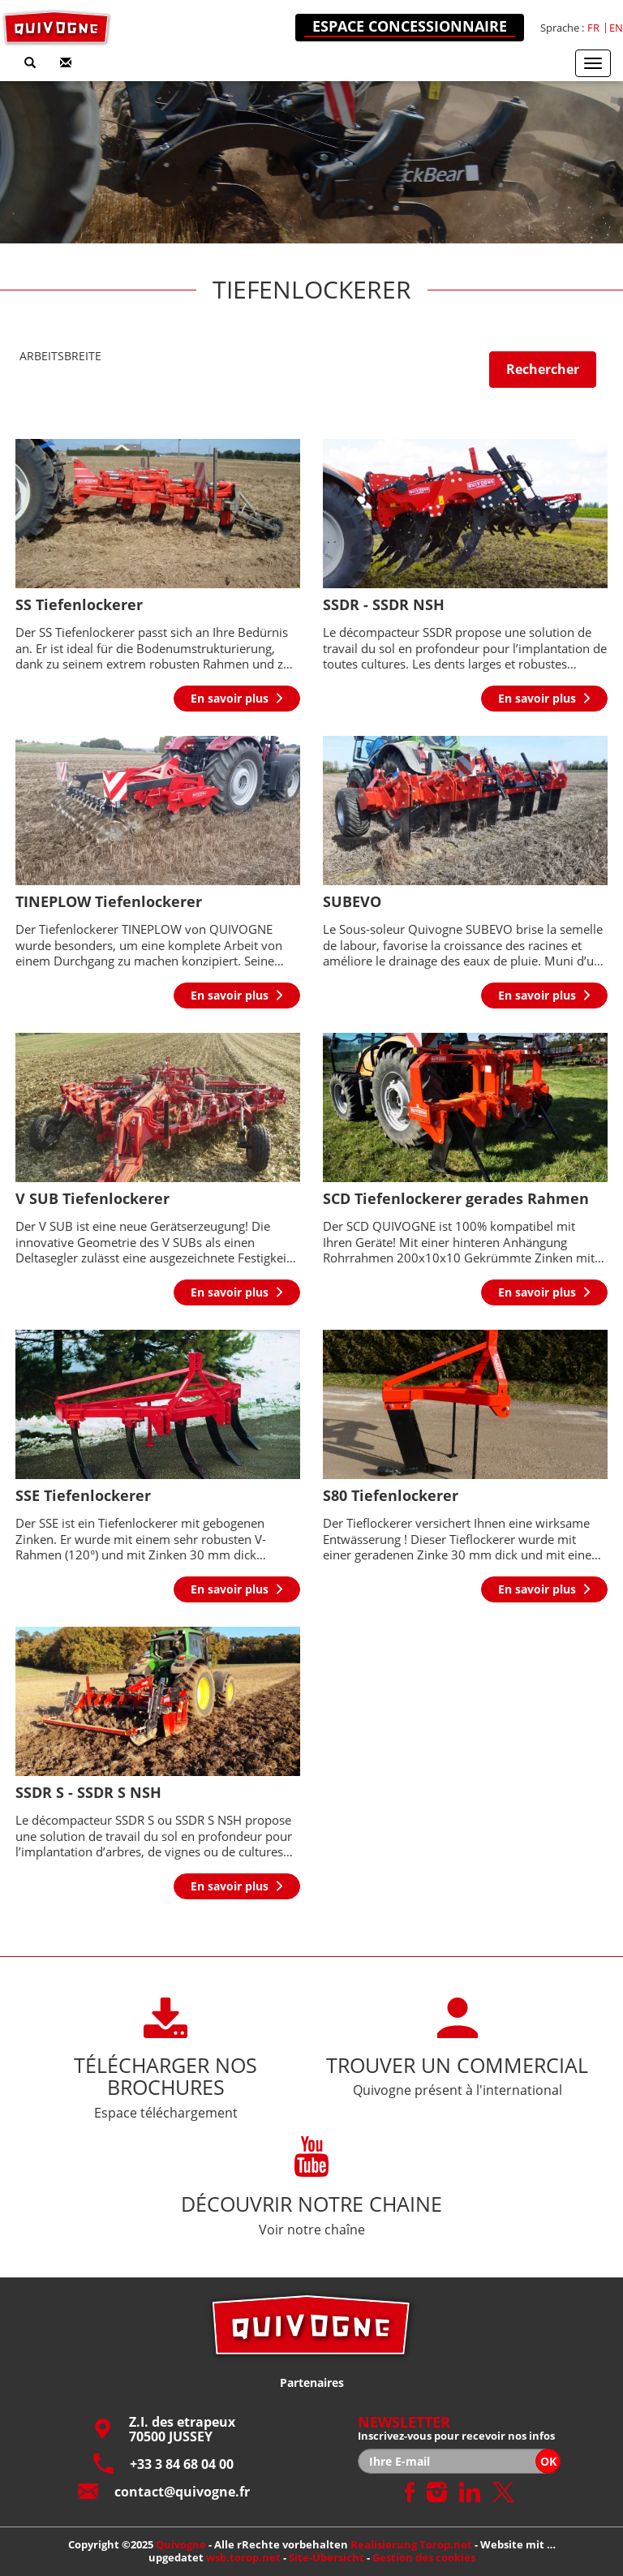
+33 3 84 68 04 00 (163, 2463)
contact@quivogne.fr (164, 2491)
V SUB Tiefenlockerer (92, 1198)
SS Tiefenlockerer (79, 604)
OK (548, 2461)
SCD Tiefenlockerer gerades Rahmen (456, 1198)
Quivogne (181, 2544)
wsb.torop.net (243, 2557)
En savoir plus (230, 698)
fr (593, 28)
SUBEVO (352, 901)
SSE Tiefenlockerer (83, 1495)
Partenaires (312, 2382)
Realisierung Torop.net (411, 2544)
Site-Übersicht (326, 2557)
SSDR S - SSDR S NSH (88, 1792)
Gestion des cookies (423, 2557)
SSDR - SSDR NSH (384, 604)
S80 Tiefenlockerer (390, 1495)
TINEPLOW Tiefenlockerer (108, 901)
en (616, 28)
